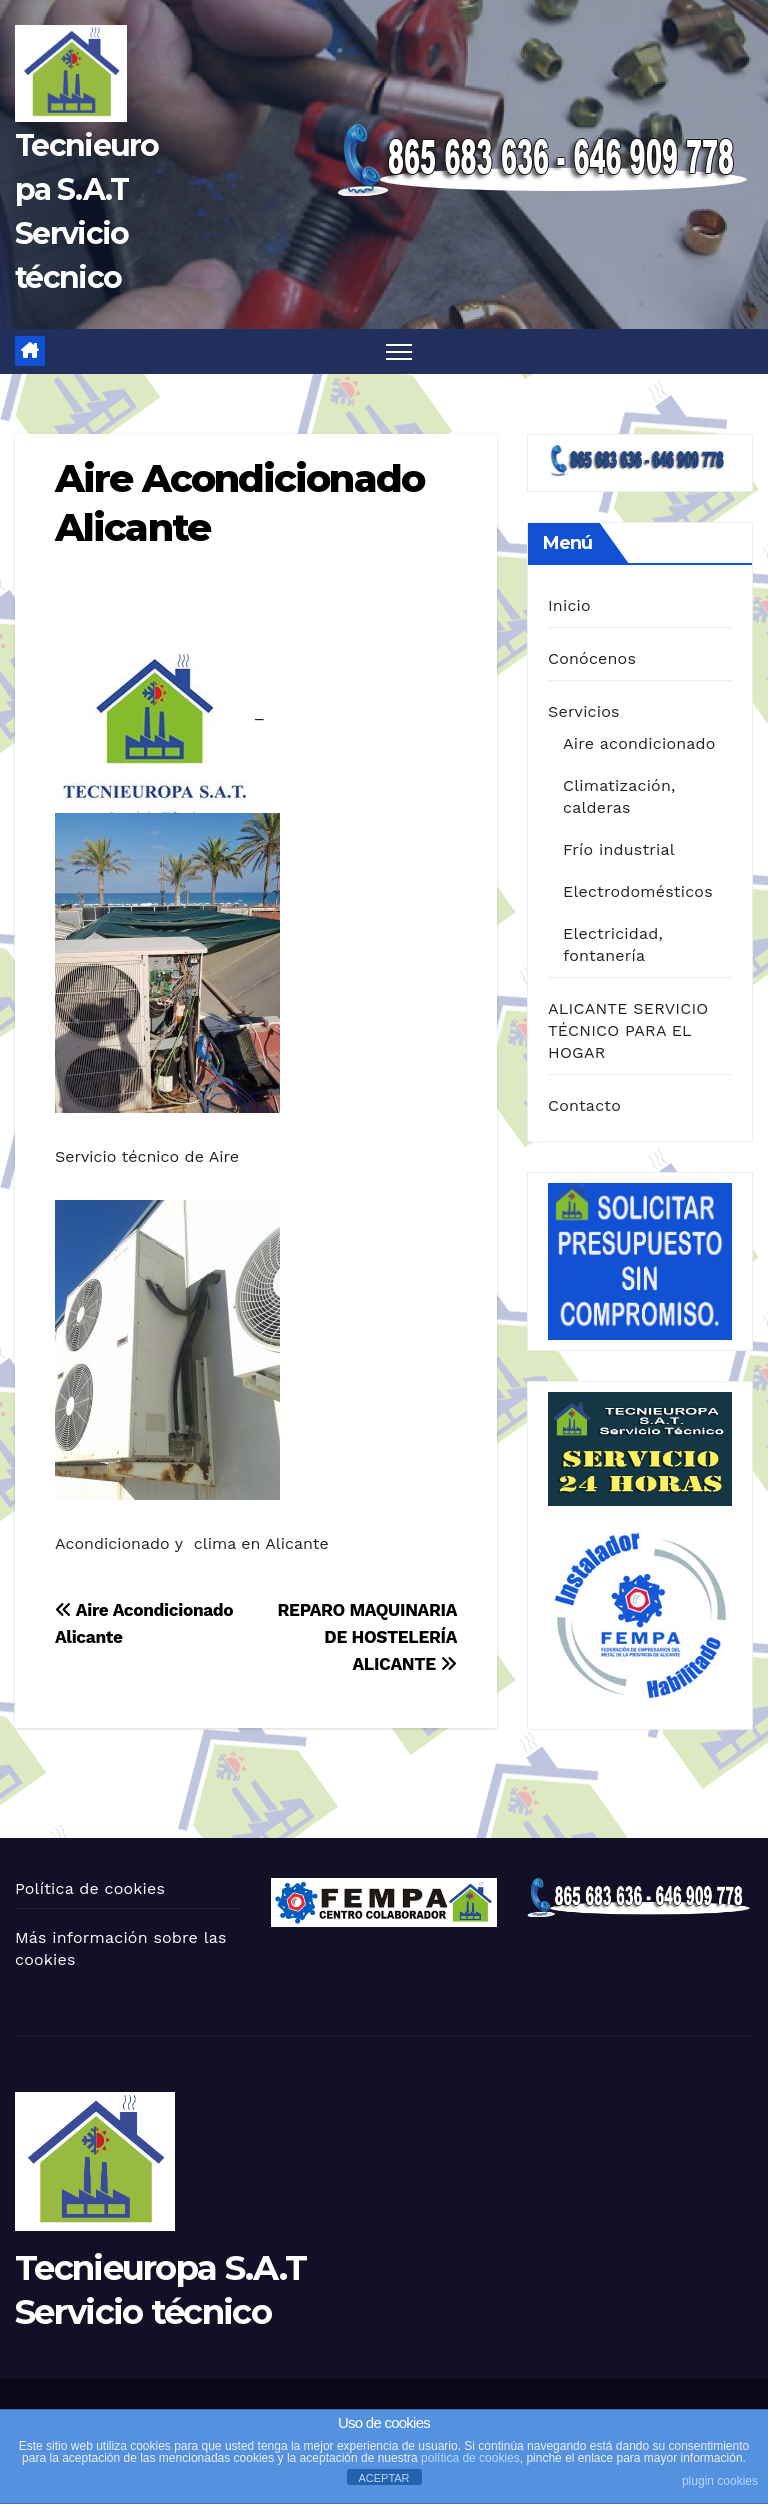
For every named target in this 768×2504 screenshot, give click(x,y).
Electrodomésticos (638, 891)
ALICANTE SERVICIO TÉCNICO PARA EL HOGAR (628, 1030)
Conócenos (592, 658)
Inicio (569, 605)
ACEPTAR (383, 2478)
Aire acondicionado (639, 743)
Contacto (584, 1105)
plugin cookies (720, 2481)
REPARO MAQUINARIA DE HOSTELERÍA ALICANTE (367, 1637)
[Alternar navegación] (399, 351)
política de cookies (470, 2458)
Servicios (584, 711)
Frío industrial (619, 849)
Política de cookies (90, 1888)
